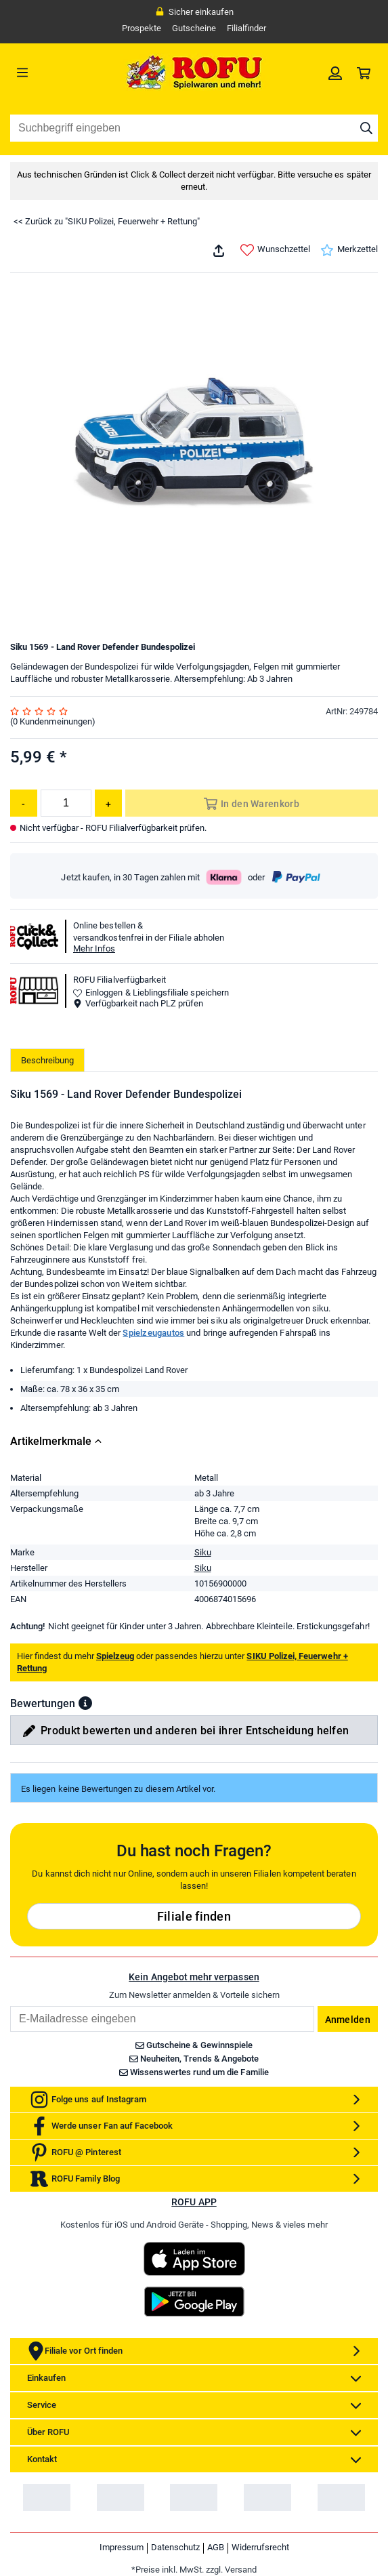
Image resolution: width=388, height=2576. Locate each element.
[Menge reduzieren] (23, 803)
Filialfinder (246, 28)
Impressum (122, 2547)
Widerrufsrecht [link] (260, 2547)
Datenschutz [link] (175, 2547)
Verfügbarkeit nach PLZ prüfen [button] (138, 1003)
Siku (202, 1552)
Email (9, 2005)
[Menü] (56, 72)
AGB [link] (215, 2547)
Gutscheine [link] (194, 28)
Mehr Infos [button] (94, 948)
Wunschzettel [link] (275, 250)
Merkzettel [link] (349, 250)
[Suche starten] (366, 128)
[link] (335, 72)
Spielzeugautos (153, 1333)
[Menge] (66, 803)
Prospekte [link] (141, 28)
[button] (85, 1703)
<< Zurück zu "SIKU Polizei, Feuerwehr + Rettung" (107, 221)
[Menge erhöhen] (108, 803)
